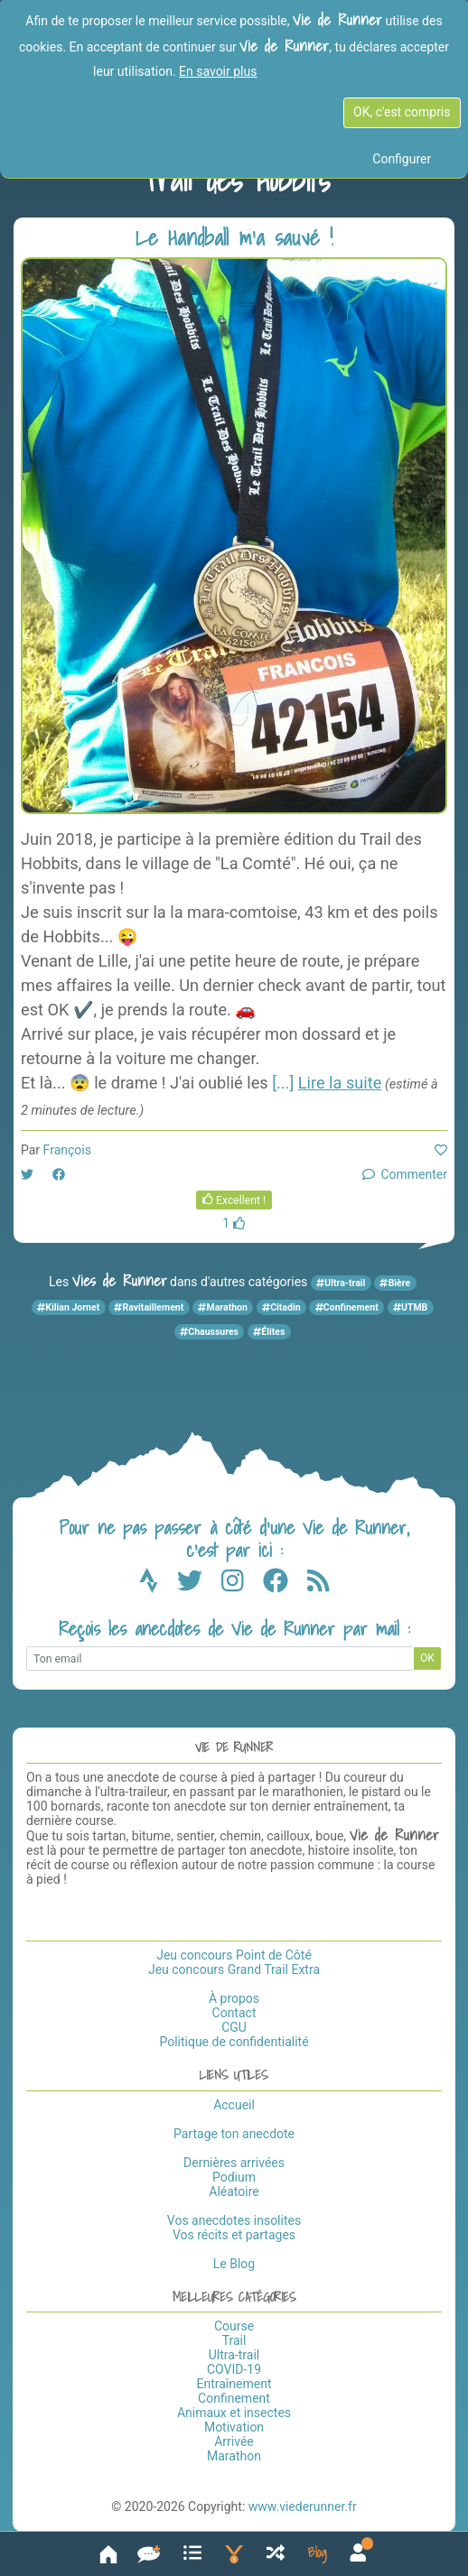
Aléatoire (233, 2191)
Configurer (401, 159)
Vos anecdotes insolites (234, 2220)
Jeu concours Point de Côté (234, 1955)
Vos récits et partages (234, 2235)
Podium (234, 2177)
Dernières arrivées (234, 2162)
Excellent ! (234, 1199)
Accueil (234, 2105)
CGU (234, 2027)
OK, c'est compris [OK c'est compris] (401, 112)
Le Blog (234, 2263)
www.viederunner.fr (302, 2506)
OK (427, 1658)
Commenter (405, 1174)
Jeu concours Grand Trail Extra (234, 1969)
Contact (234, 2013)
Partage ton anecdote (234, 2134)
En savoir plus (218, 71)
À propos (234, 1998)
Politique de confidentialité (233, 2041)
